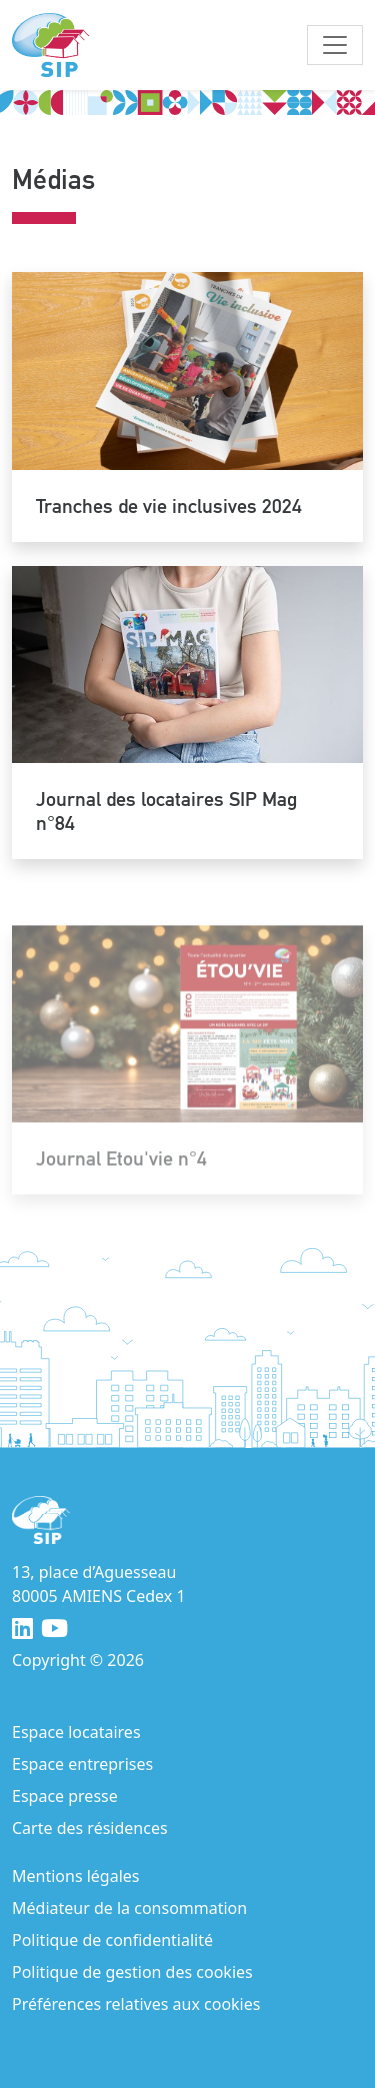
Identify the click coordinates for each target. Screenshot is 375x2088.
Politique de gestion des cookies (132, 1972)
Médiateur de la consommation (129, 1908)
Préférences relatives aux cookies (136, 2004)
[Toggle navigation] (335, 45)
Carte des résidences (90, 1828)
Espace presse (65, 1796)
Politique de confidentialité (112, 1940)
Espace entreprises (82, 1764)
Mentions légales (76, 1876)
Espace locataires (76, 1732)
